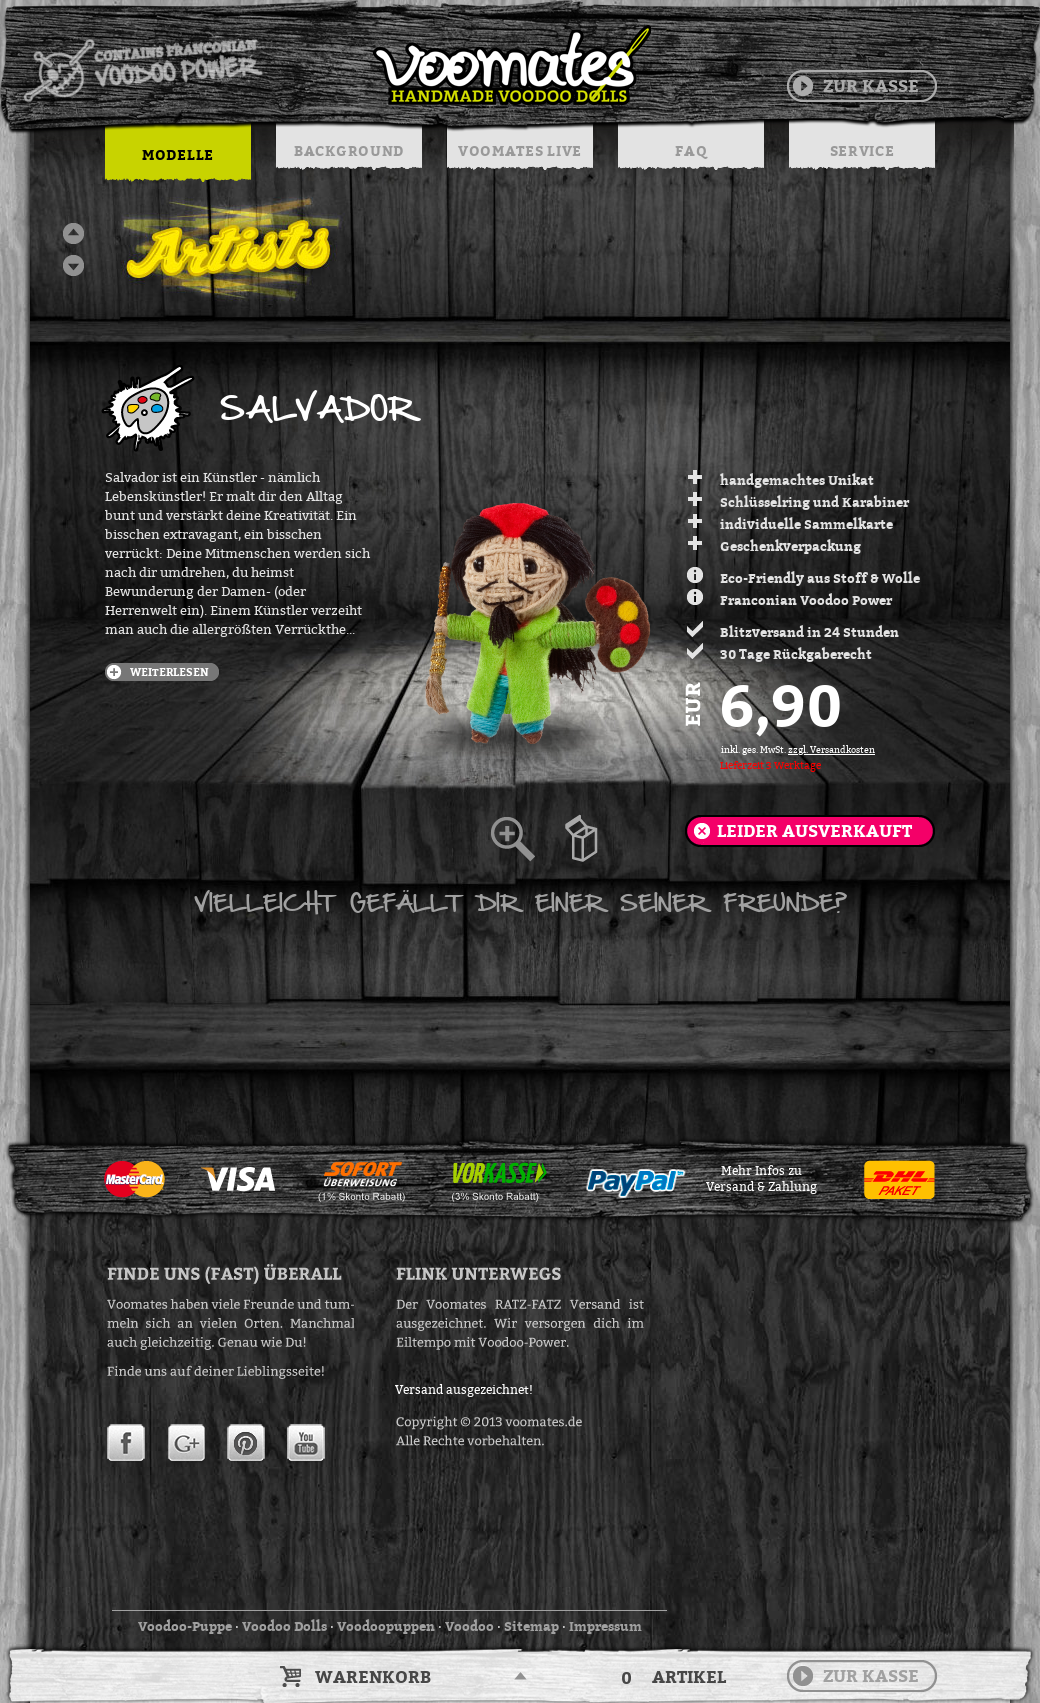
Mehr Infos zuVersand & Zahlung (761, 1179)
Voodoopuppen (386, 1626)
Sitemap (531, 1626)
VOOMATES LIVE (520, 150)
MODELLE (178, 154)
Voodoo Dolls (284, 1626)
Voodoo (469, 1626)
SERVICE (862, 150)
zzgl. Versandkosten (831, 750)
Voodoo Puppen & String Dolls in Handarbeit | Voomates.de (336, 65)
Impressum (605, 1626)
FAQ (690, 150)
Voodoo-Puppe (185, 1626)
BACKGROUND (349, 150)
